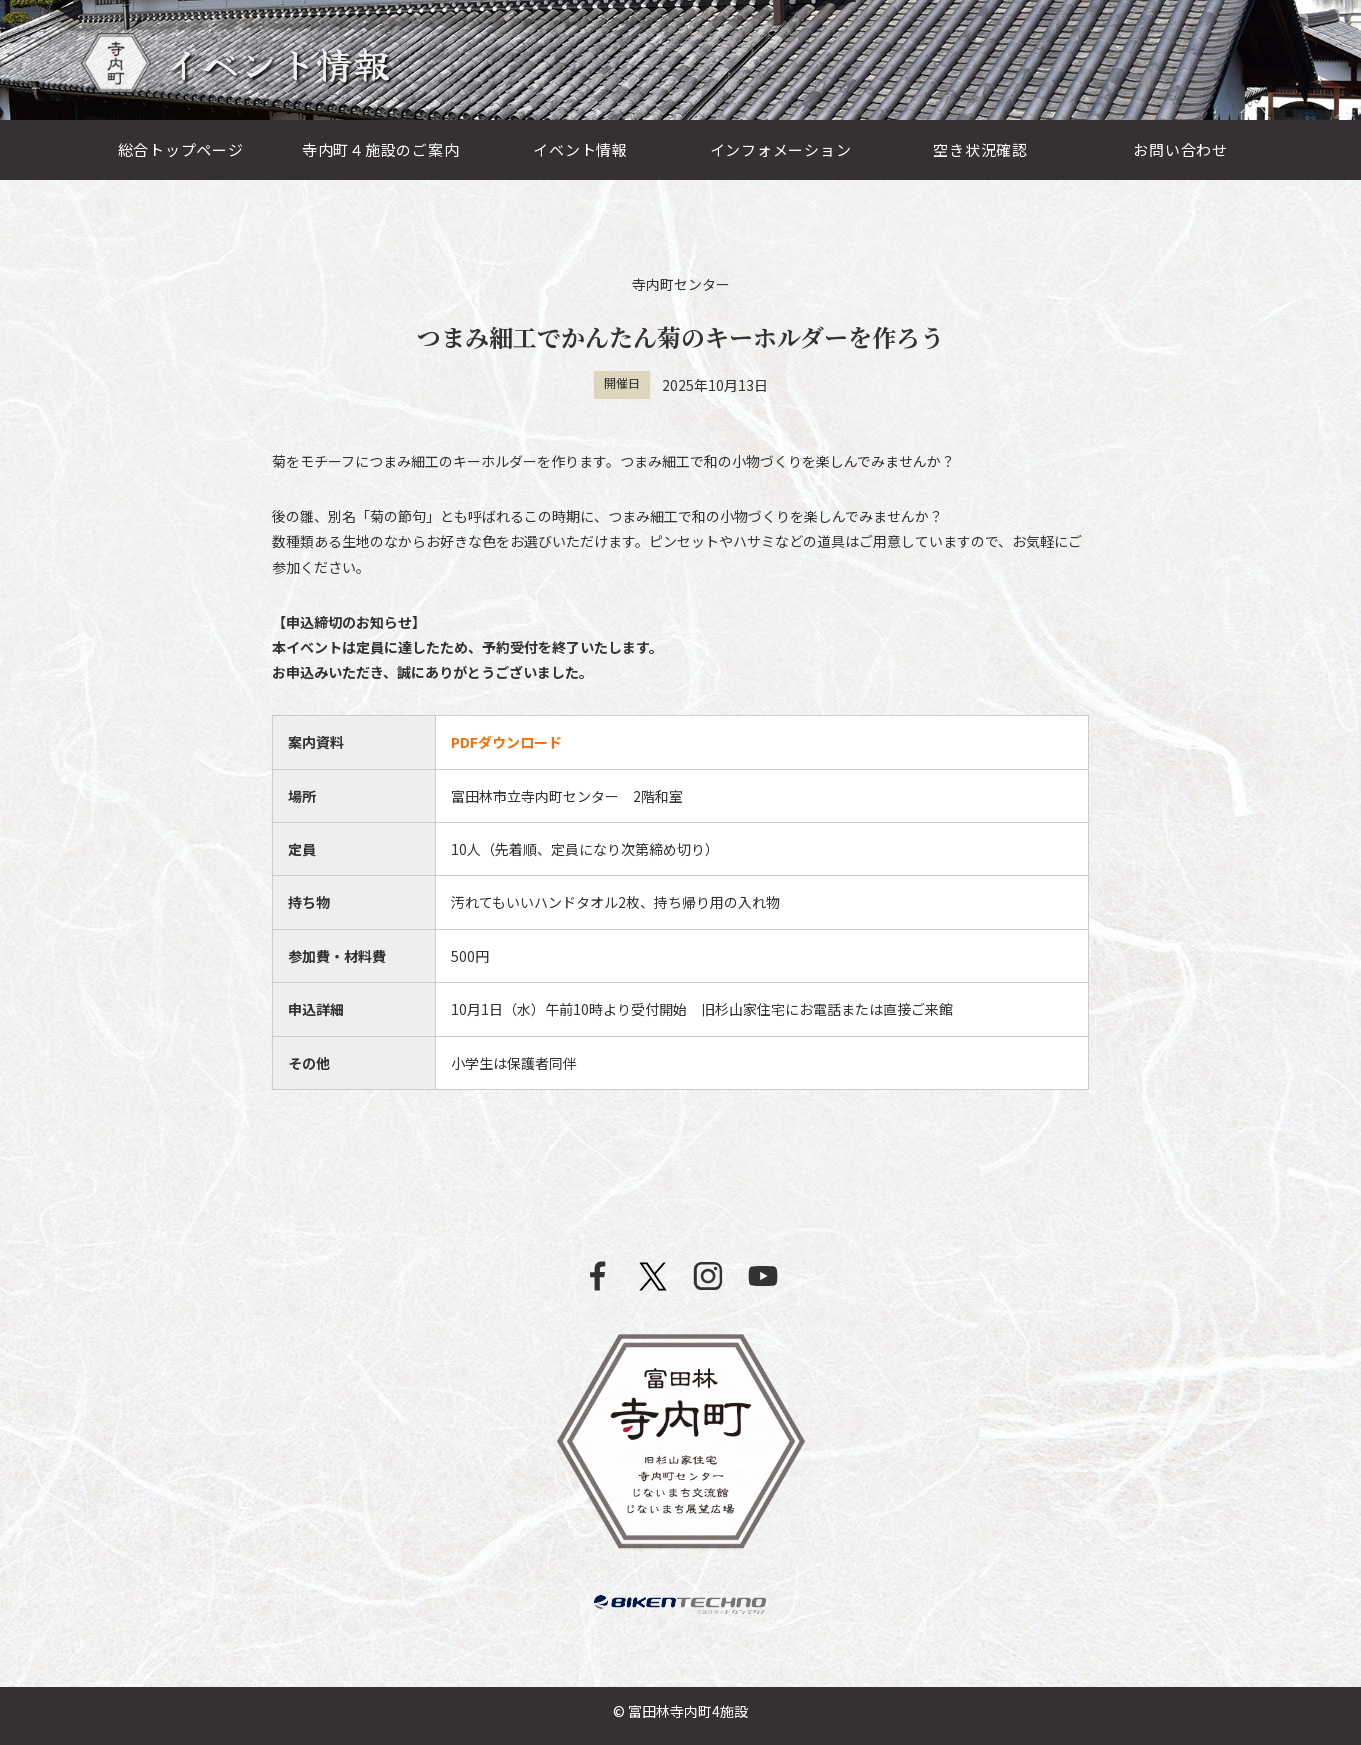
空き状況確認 (980, 149)
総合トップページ (181, 149)
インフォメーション (781, 149)
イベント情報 (580, 149)
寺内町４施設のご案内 (381, 149)
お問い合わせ (1180, 149)
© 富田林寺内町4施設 (680, 1711)
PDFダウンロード (506, 742)
